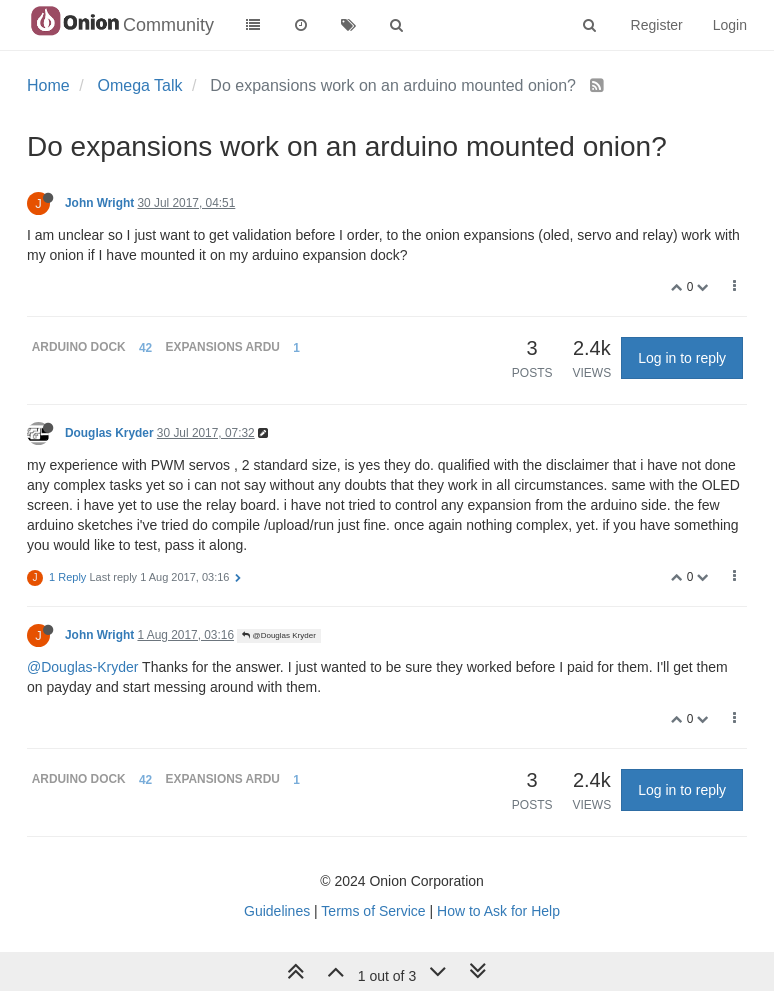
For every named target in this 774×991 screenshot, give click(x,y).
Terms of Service (373, 911)
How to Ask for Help (498, 911)
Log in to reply (682, 358)
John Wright (99, 203)
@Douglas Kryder (278, 635)
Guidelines (277, 911)
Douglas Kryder (109, 433)
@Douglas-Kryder (82, 667)
